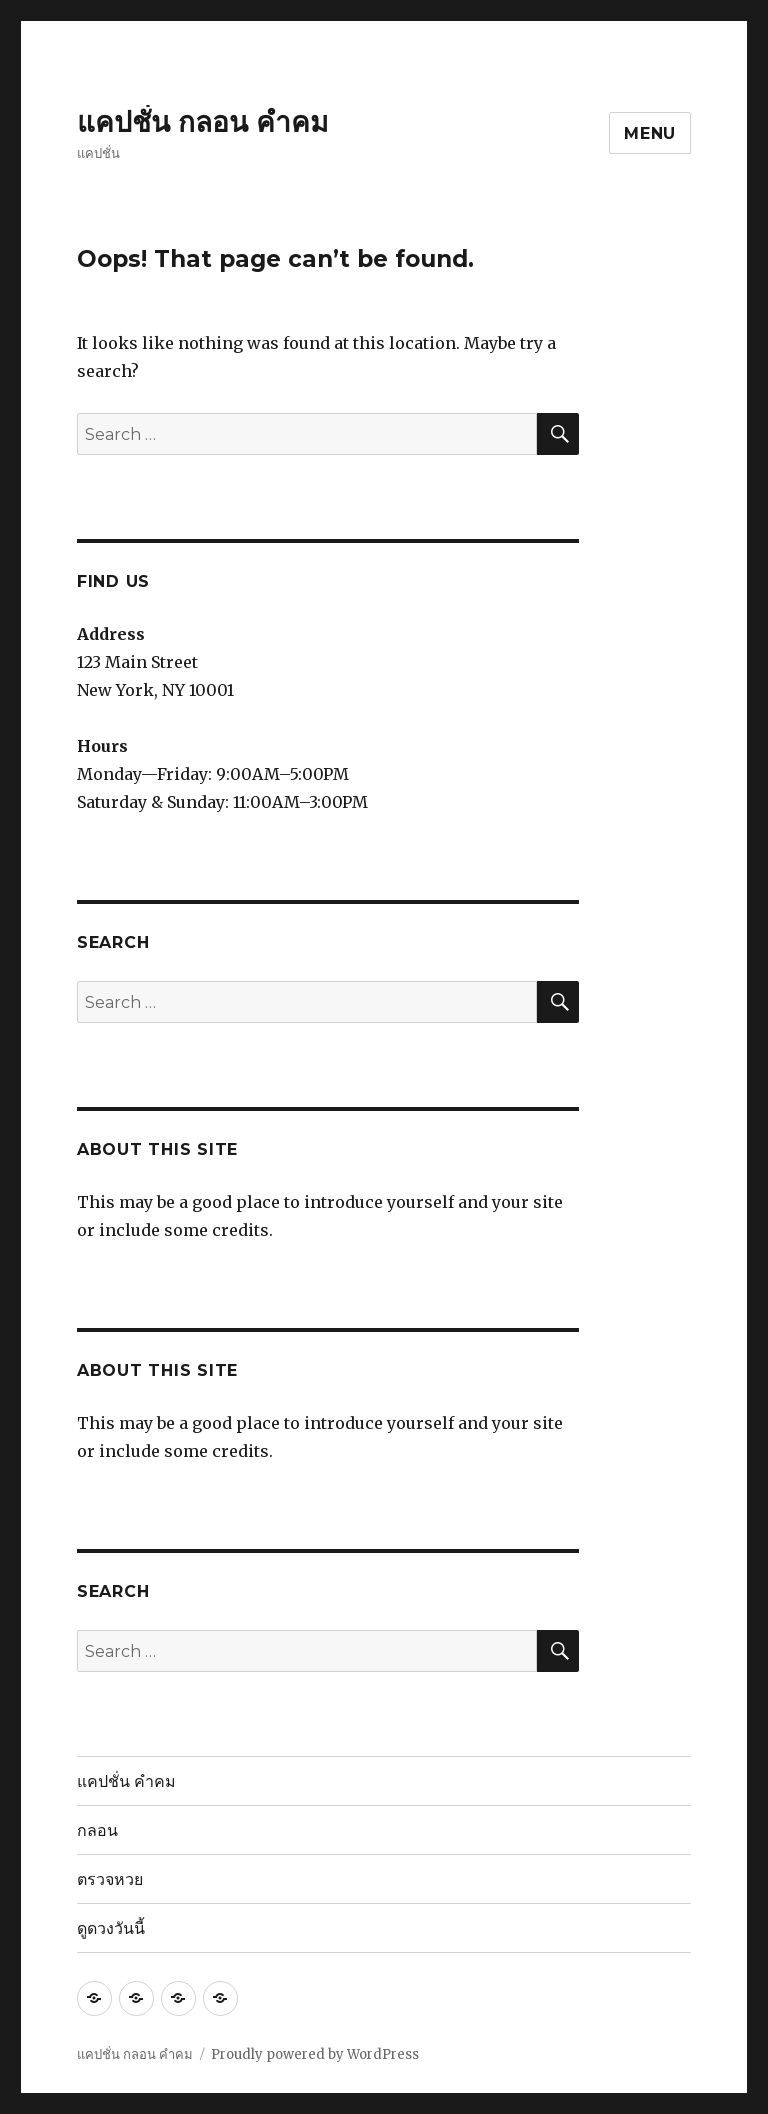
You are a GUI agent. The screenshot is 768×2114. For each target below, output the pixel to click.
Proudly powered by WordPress (315, 2054)
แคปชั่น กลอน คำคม (202, 122)
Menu (650, 133)
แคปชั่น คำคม (126, 1781)
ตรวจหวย (110, 1879)
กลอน (97, 1830)
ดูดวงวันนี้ (111, 1928)
